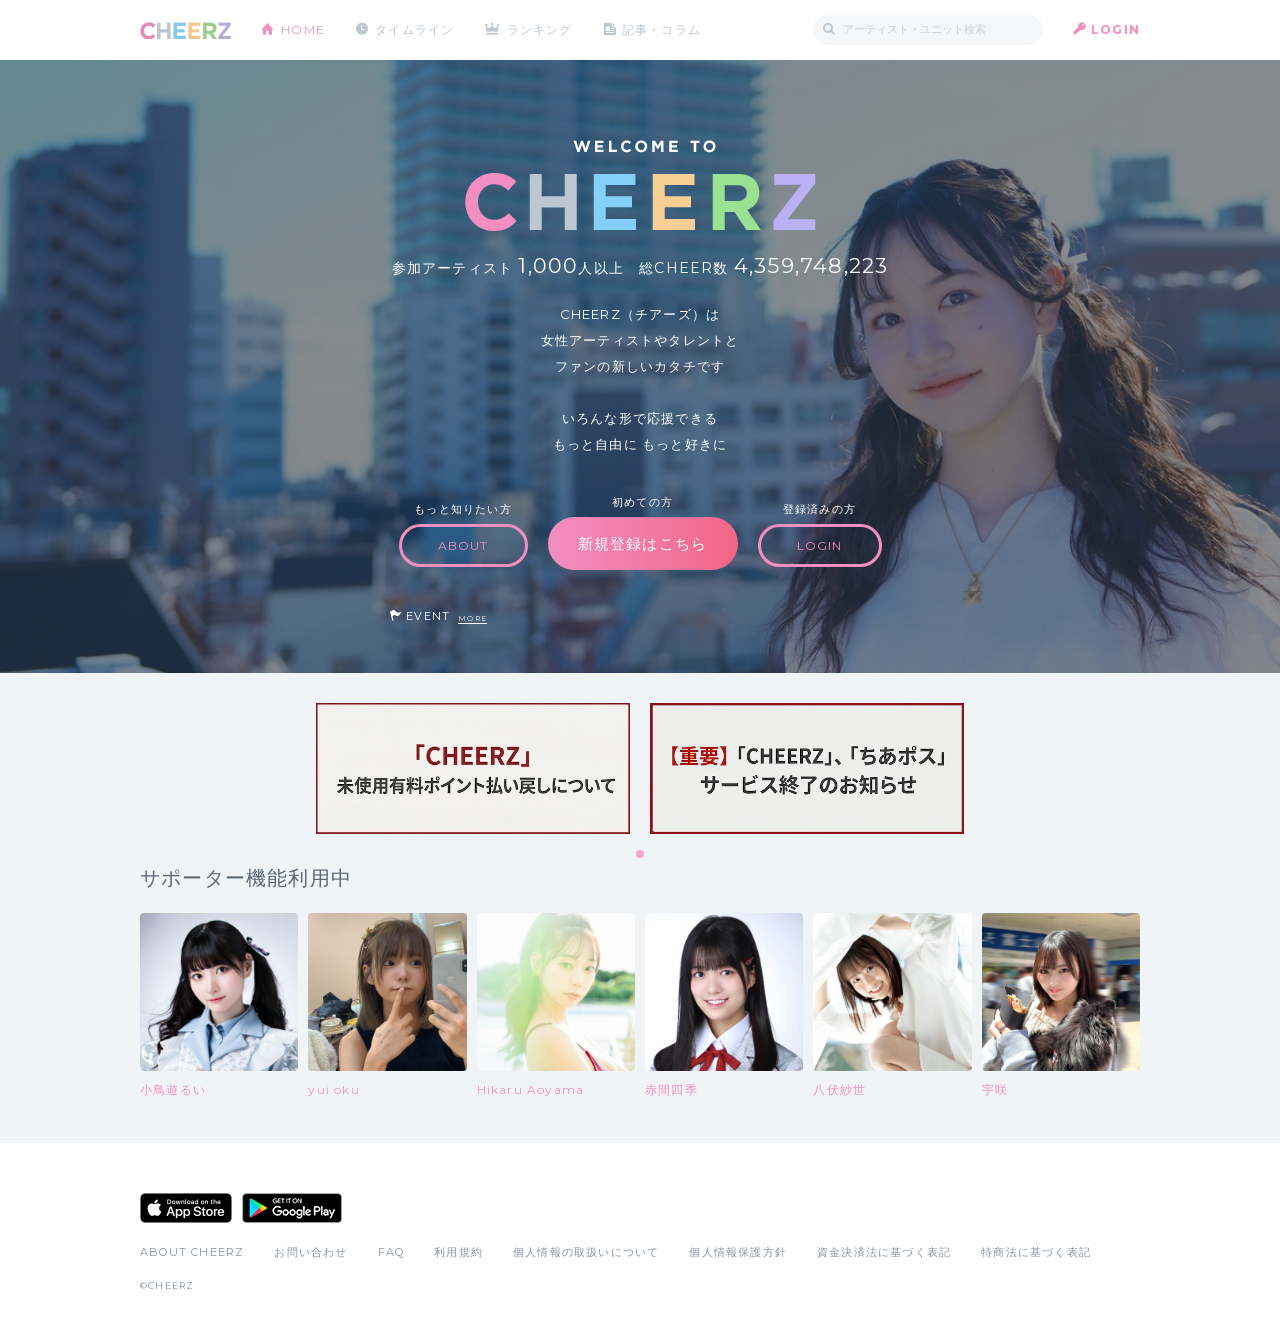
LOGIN (1115, 29)
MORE (472, 618)
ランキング (541, 29)
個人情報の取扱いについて (586, 1252)
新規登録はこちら (643, 543)
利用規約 (458, 1252)
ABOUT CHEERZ (192, 1252)
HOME (303, 29)
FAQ (391, 1252)
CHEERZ (185, 30)
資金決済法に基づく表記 (884, 1252)
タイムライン (414, 29)
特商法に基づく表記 (1036, 1252)
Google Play (292, 1208)
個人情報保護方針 (738, 1252)
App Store (186, 1208)
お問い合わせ (310, 1252)
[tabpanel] (473, 768)
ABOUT (463, 545)
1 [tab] (641, 855)
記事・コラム (662, 29)
